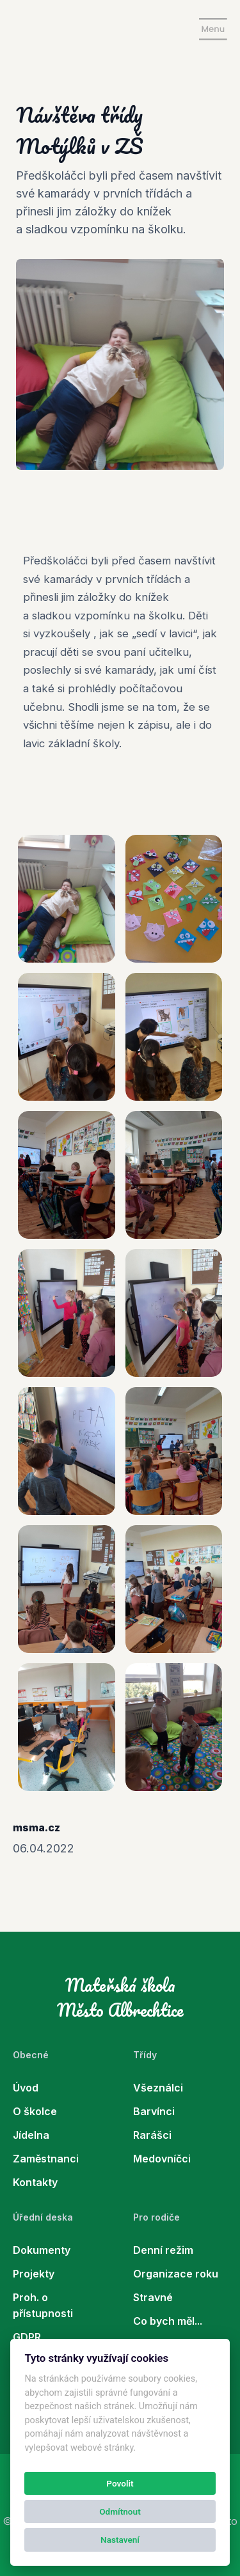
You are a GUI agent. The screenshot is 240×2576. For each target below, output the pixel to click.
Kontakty (35, 2182)
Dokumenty (41, 2250)
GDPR (27, 2337)
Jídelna (31, 2135)
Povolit (119, 2483)
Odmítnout (119, 2511)
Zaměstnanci (46, 2158)
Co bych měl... (167, 2321)
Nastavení (120, 2539)
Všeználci (158, 2087)
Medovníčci (162, 2158)
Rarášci (152, 2135)
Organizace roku (175, 2273)
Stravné (153, 2297)
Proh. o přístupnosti (43, 2305)
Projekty (33, 2273)
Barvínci (154, 2111)
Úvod (25, 2087)
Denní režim (163, 2250)
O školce (35, 2111)
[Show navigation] (213, 29)
